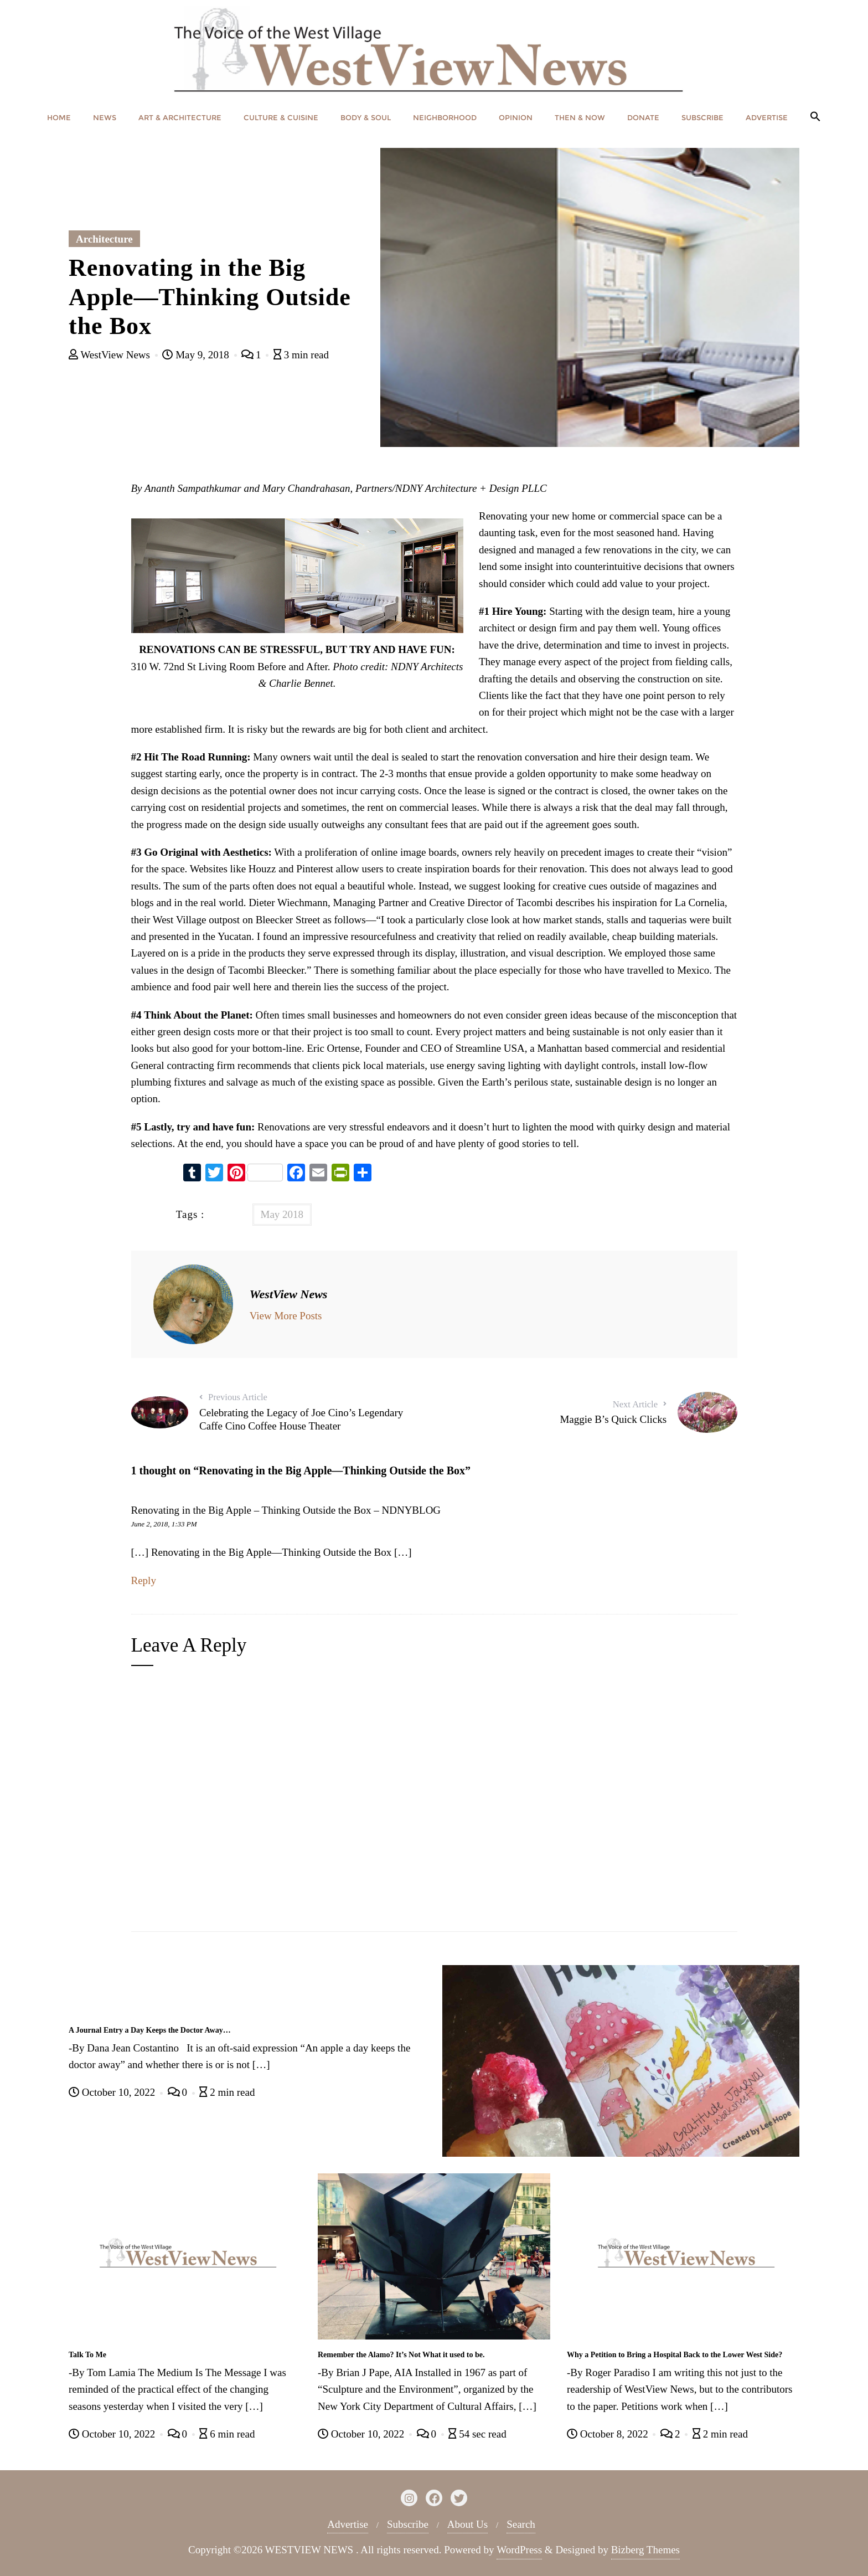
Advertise (347, 2524)
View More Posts (286, 1316)
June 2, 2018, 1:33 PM (164, 1524)
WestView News (111, 355)
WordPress (519, 2550)
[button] (815, 117)
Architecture (104, 239)
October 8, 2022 (608, 2434)
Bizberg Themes (645, 2550)
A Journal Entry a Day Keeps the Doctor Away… (150, 2030)
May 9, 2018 (196, 355)
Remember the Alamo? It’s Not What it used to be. (401, 2355)
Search (521, 2524)
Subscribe (407, 2524)
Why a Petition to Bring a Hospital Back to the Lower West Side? (674, 2355)
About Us (467, 2524)
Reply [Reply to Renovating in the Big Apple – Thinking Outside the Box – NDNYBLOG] (143, 1580)
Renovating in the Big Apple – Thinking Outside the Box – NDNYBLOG (286, 1510)
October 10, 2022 (113, 2092)
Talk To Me (87, 2355)
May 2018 (282, 1214)
